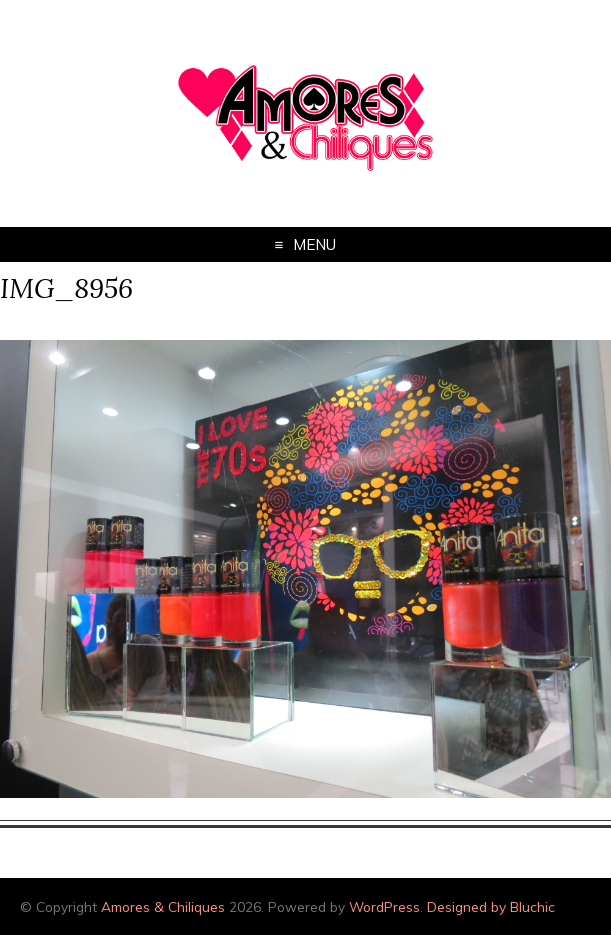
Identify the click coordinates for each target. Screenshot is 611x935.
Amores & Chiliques (163, 906)
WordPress (384, 906)
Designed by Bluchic (491, 906)
